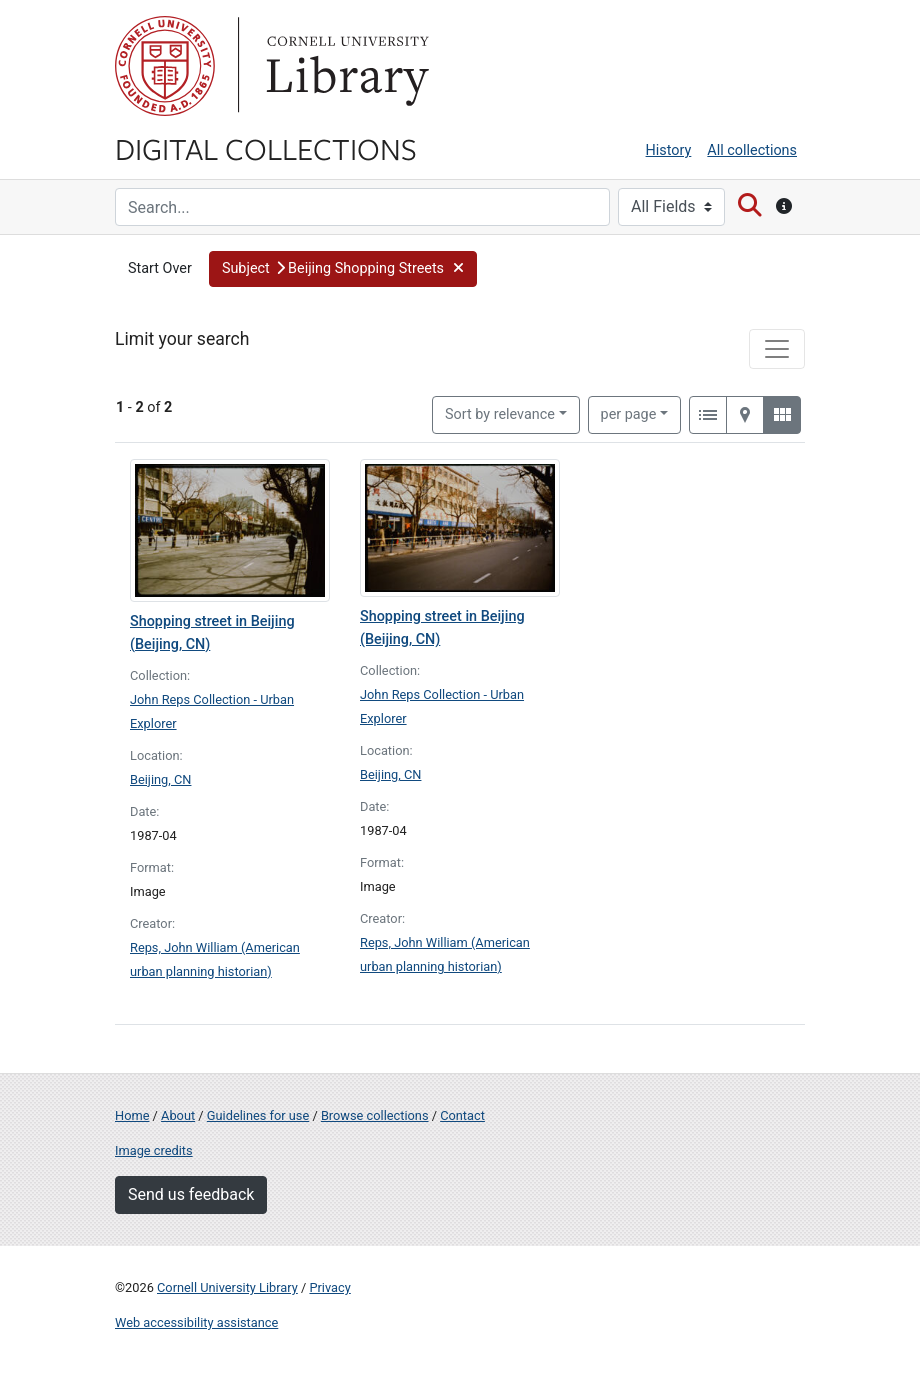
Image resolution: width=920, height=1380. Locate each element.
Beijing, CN (160, 779)
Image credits (154, 1150)
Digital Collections (266, 148)
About (178, 1115)
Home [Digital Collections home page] (132, 1115)
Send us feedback (191, 1194)
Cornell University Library (227, 1287)
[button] (343, 269)
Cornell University (165, 66)
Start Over (160, 268)
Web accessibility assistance (196, 1322)
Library (345, 66)
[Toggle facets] (777, 349)
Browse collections (375, 1115)
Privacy (329, 1287)
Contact (462, 1115)
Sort (500, 414)
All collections (752, 150)
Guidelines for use (258, 1115)
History (669, 150)
